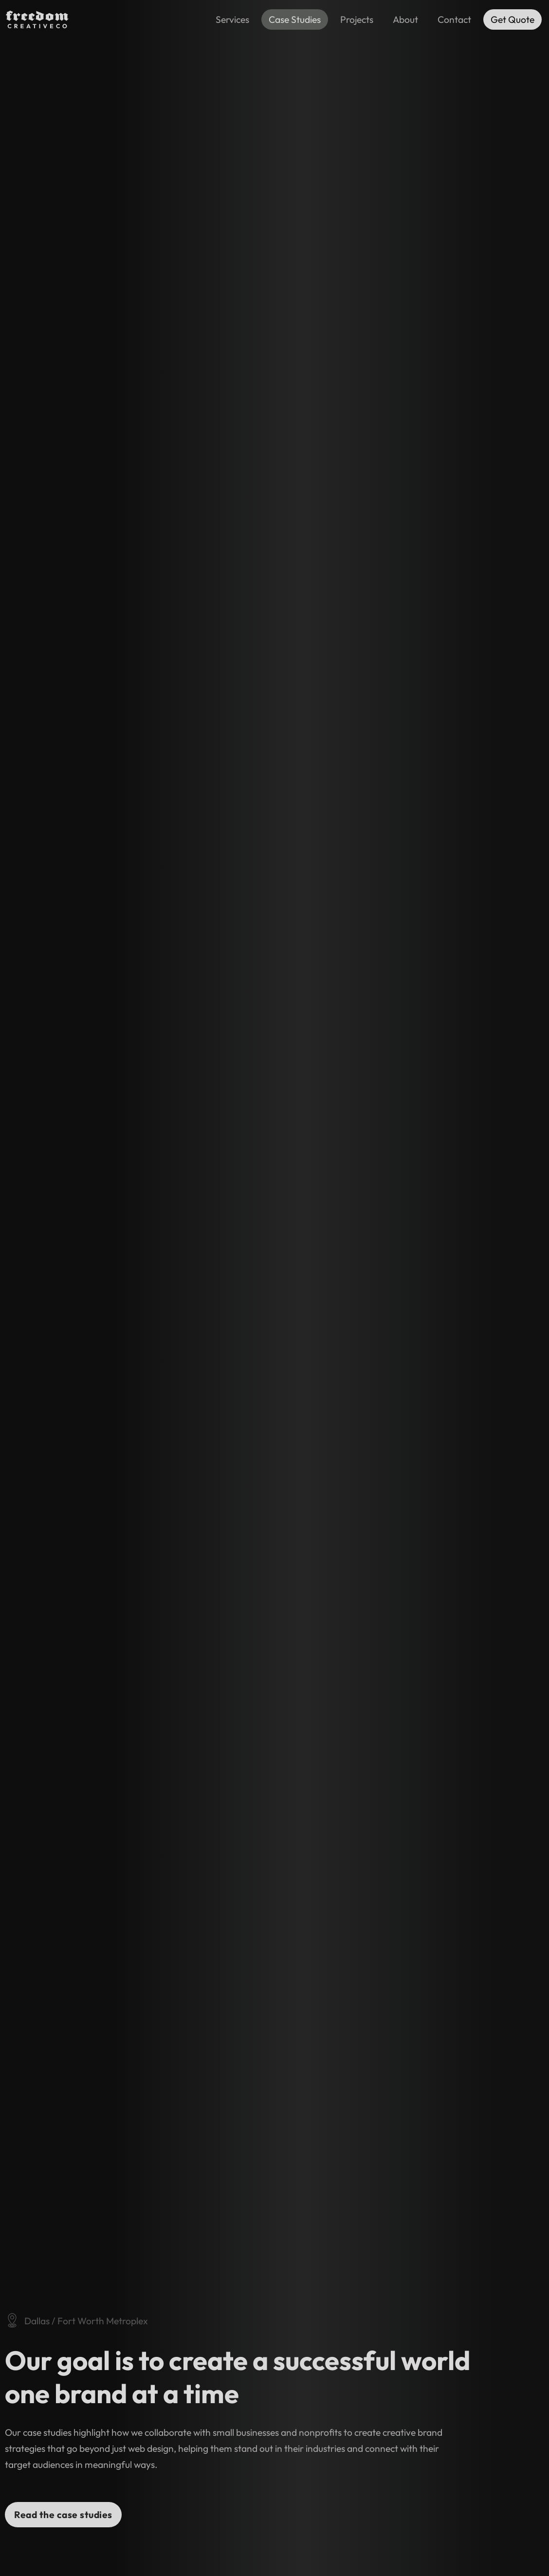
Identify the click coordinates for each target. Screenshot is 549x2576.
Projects (356, 19)
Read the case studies (63, 2514)
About (405, 19)
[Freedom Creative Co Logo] (37, 26)
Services (232, 19)
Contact (454, 19)
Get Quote (512, 19)
